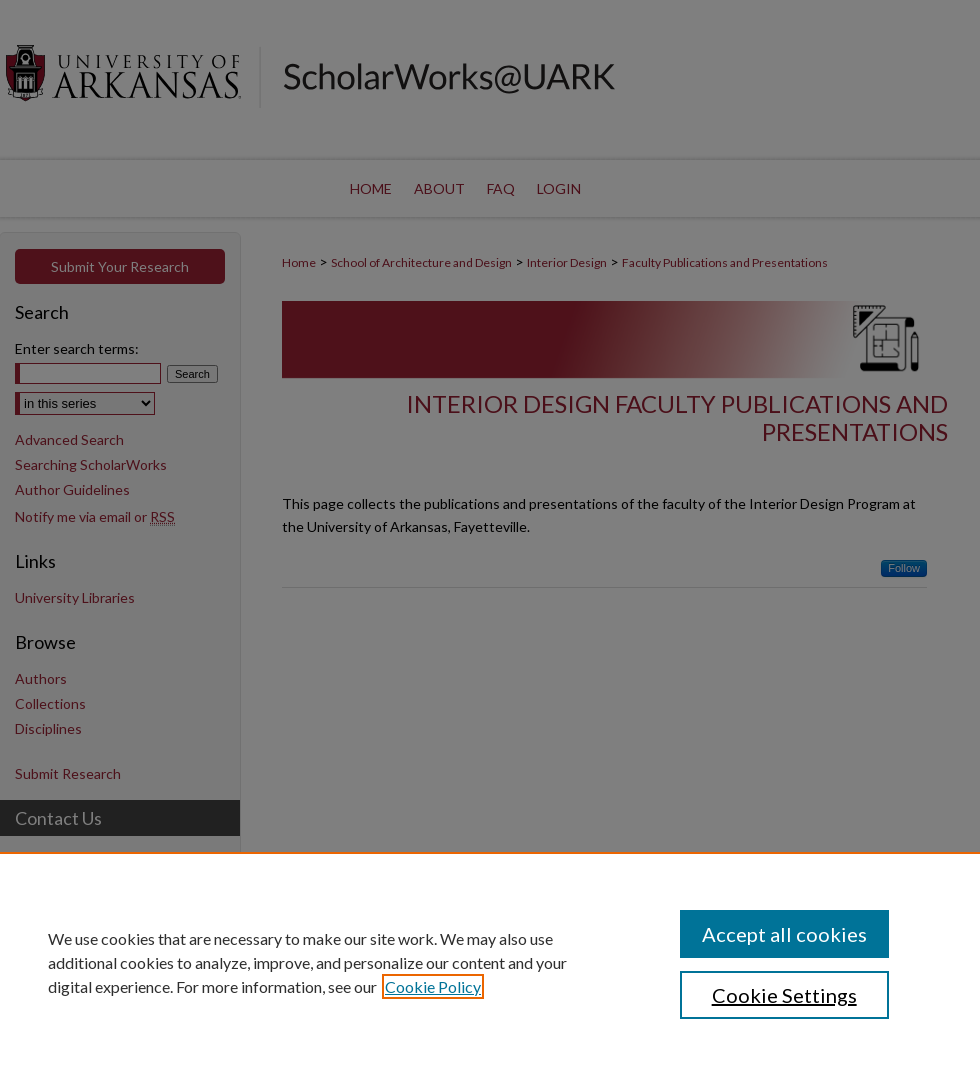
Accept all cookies (784, 934)
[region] (490, 962)
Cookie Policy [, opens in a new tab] (433, 986)
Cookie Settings (784, 995)
